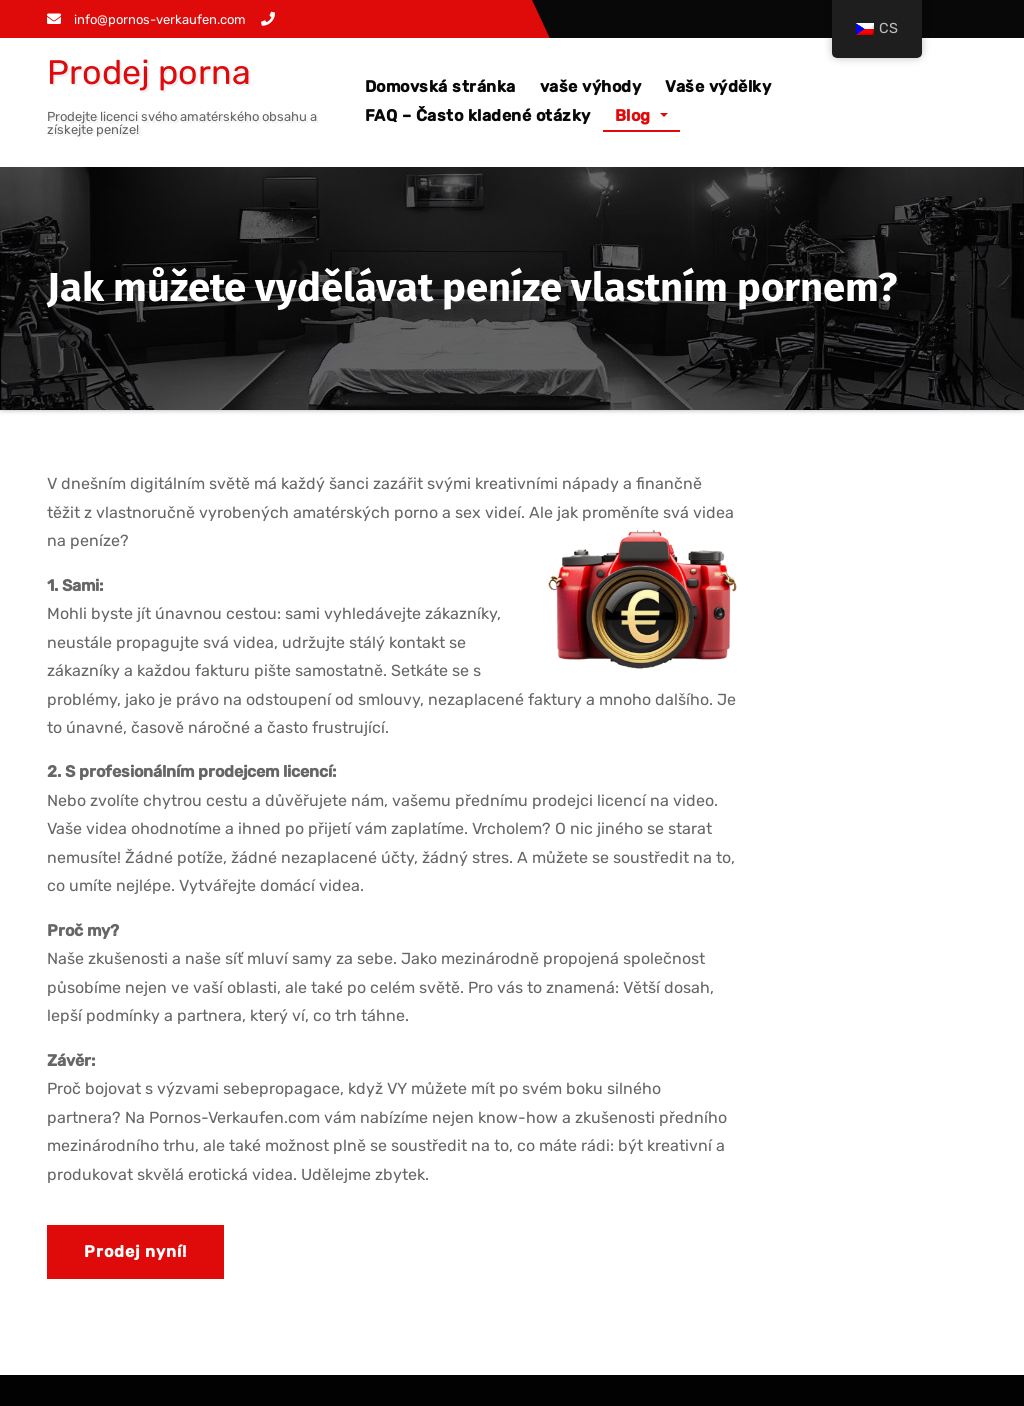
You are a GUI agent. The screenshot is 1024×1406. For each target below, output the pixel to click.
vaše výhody (591, 86)
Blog (641, 115)
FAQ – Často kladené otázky (478, 115)
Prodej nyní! (135, 1251)
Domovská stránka (440, 86)
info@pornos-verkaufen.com (146, 19)
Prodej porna (149, 72)
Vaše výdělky (718, 86)
